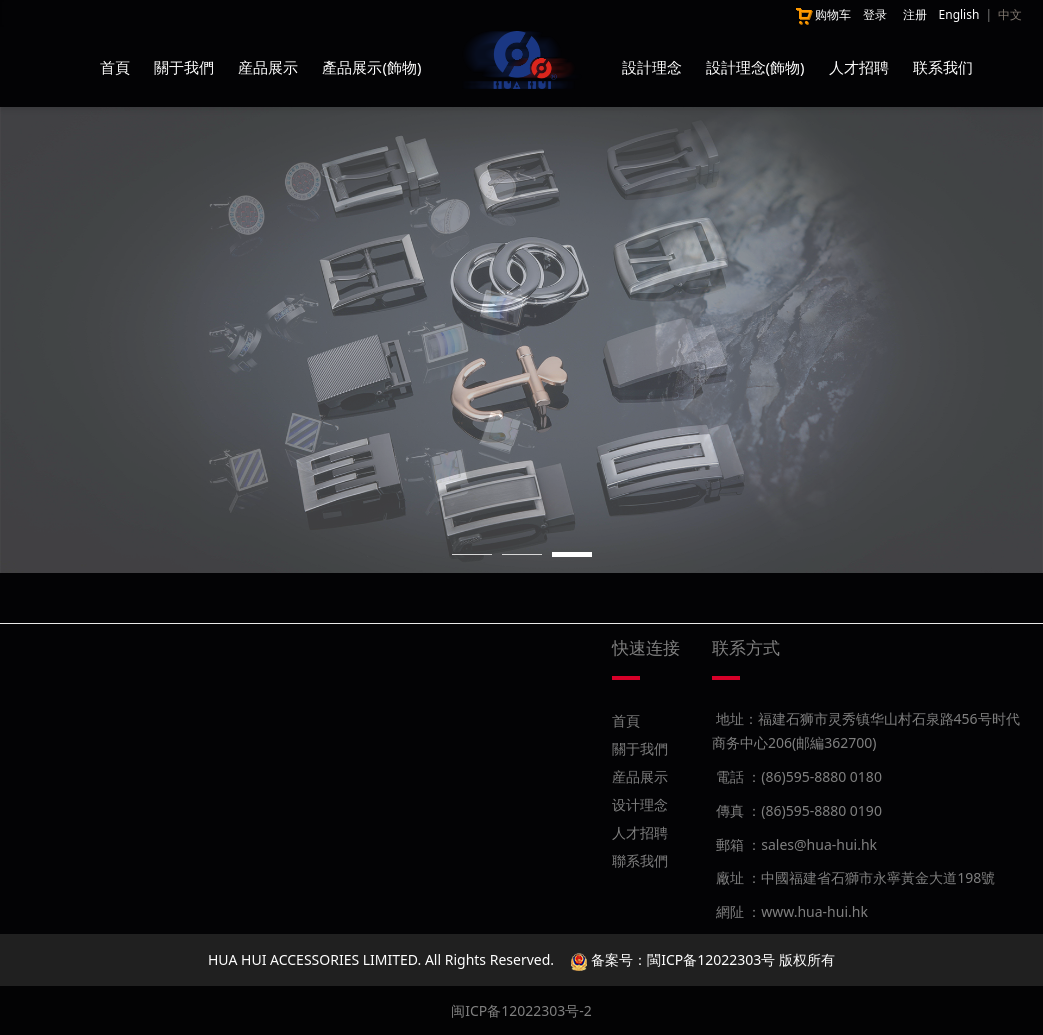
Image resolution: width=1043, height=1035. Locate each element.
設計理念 (652, 67)
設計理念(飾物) (755, 67)
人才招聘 (859, 67)
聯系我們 (640, 860)
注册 (915, 14)
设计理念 (640, 804)
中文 (1010, 14)
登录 (875, 14)
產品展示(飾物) (371, 67)
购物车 (822, 14)
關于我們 (184, 67)
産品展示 (268, 67)
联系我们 (943, 67)
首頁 (115, 67)
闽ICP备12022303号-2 (521, 1010)
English (959, 14)
